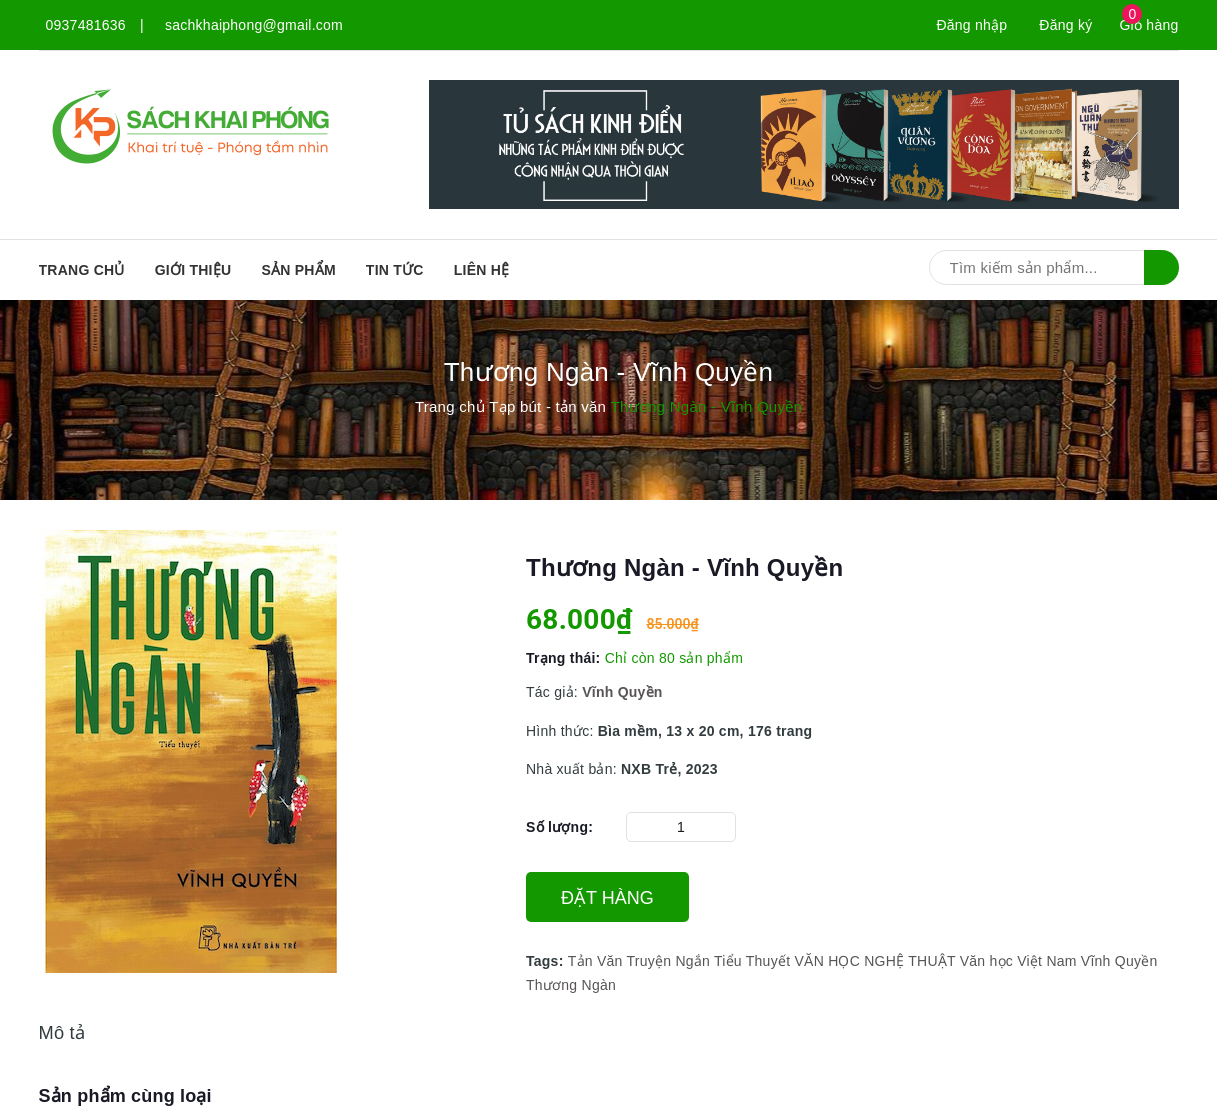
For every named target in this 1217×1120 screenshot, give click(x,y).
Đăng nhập (971, 25)
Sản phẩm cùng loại (125, 1096)
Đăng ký (1065, 25)
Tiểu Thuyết (752, 961)
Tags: (547, 961)
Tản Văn (595, 961)
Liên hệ (482, 270)
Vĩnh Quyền (1119, 961)
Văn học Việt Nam (1018, 961)
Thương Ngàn (571, 985)
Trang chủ (82, 270)
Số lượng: (559, 827)
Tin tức (395, 270)
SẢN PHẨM (298, 270)
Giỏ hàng (1148, 25)
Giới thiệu (193, 270)
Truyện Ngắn (668, 961)
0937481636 (86, 25)
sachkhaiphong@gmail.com (254, 25)
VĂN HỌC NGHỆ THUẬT (874, 961)
